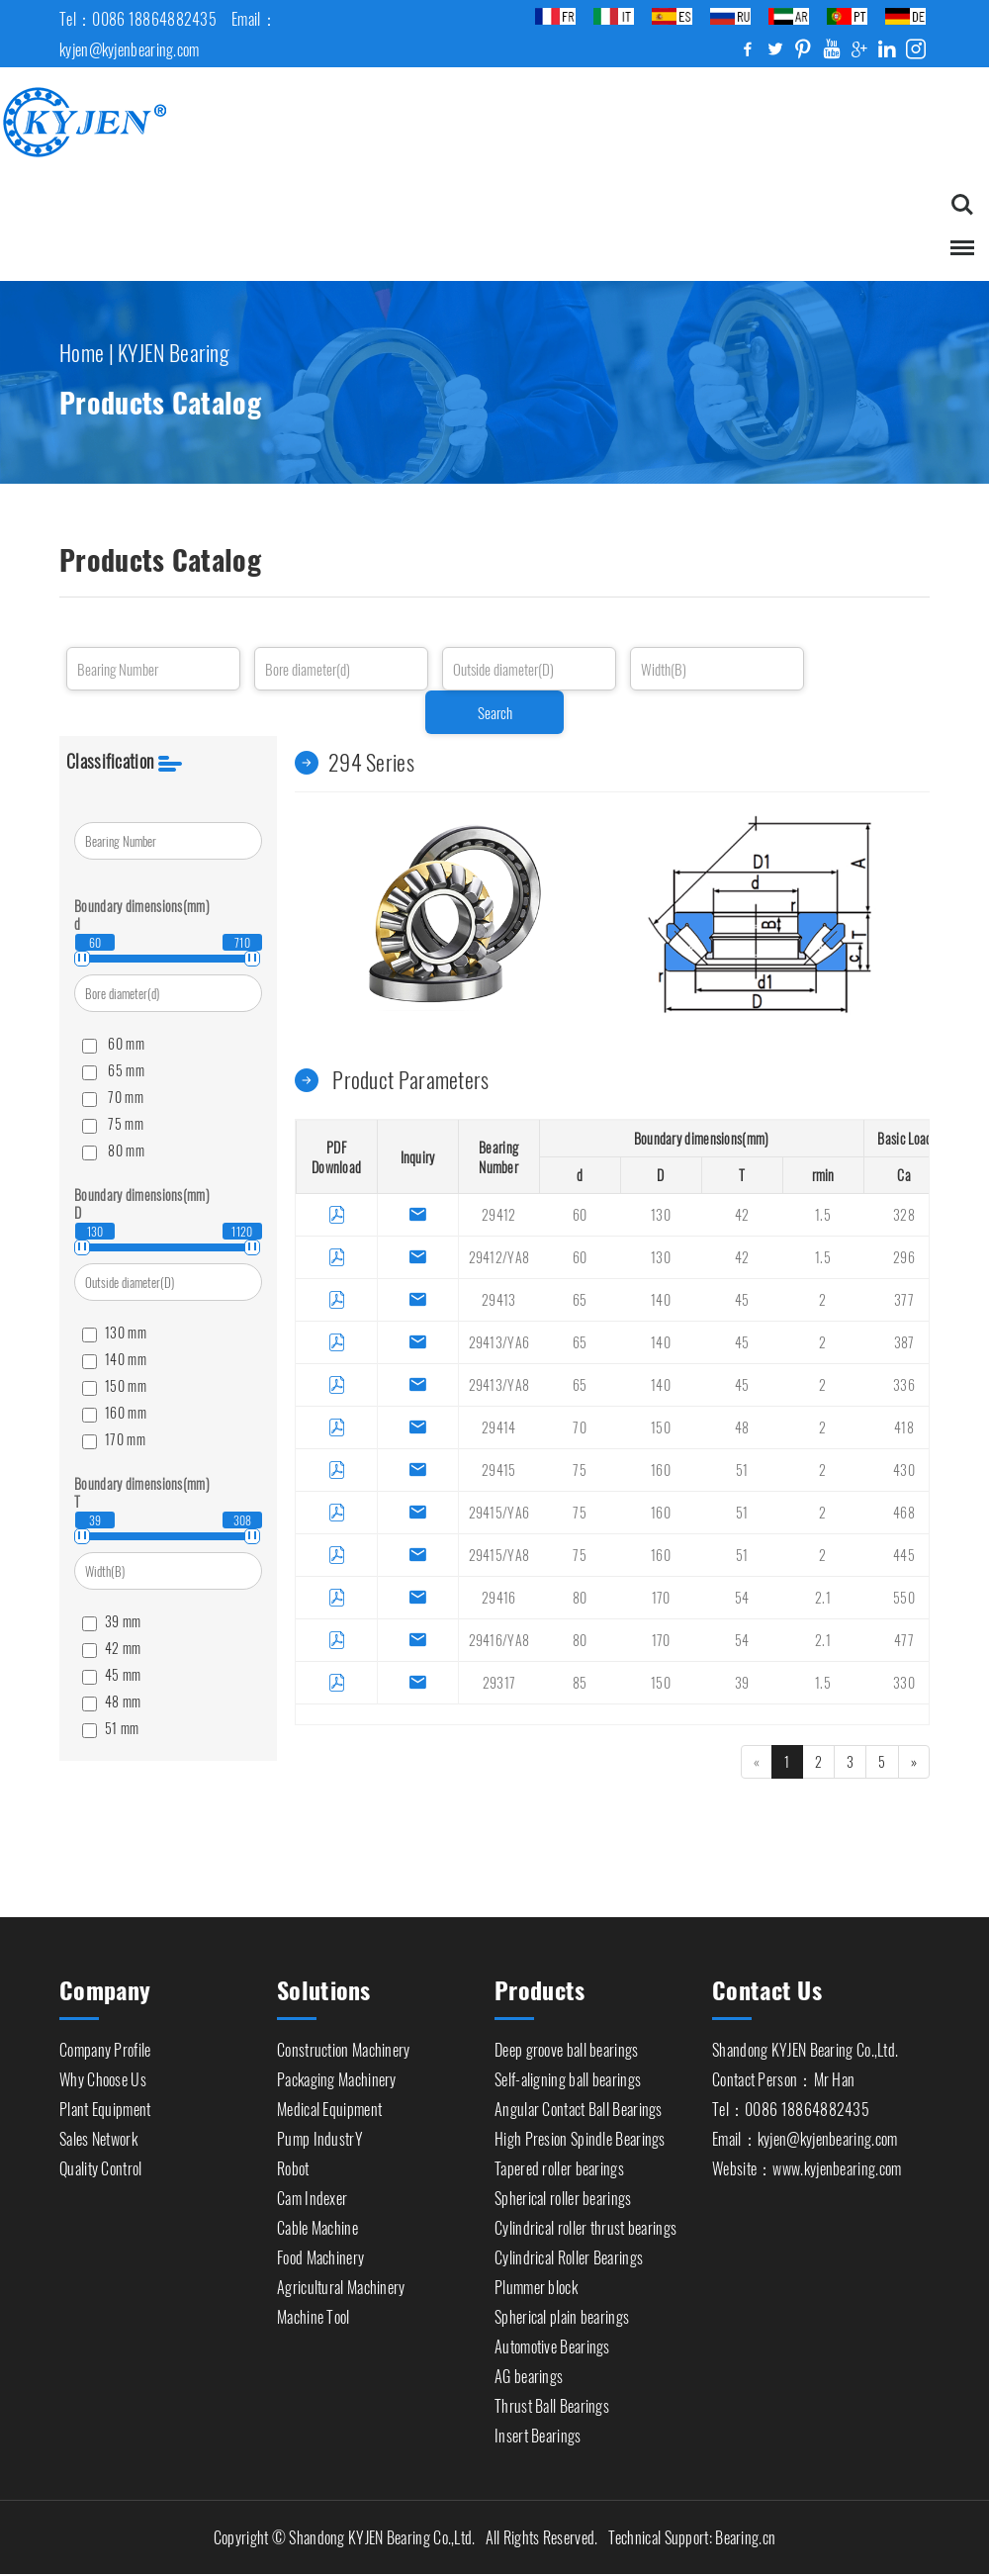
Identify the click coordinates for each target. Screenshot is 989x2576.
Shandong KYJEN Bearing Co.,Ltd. (805, 2045)
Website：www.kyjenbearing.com (806, 2163)
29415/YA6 (499, 1513)
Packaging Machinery (337, 2074)
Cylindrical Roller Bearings (568, 2252)
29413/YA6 (499, 1343)
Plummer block (536, 2282)
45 (742, 1300)
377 (904, 1300)
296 (904, 1257)
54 (742, 1598)
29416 (499, 1598)
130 (661, 1215)
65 (580, 1300)
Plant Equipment (105, 2104)
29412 (499, 1215)
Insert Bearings (538, 2430)
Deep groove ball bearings (566, 2045)
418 (904, 1428)
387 (904, 1343)
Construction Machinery (343, 2045)
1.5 (823, 1215)
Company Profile (105, 2045)
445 (904, 1555)
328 (904, 1215)
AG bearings (528, 2371)
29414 (499, 1428)
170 (661, 1598)
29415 (499, 1470)
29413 (499, 1300)
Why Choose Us (102, 2074)
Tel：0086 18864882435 (790, 2104)
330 (904, 1683)
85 (580, 1683)
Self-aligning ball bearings (567, 2074)
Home (81, 349)
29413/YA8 (499, 1385)
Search (495, 714)
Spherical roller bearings (563, 2193)
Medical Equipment (329, 2104)
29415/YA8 (499, 1555)
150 (661, 1428)
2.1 (823, 1598)
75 (579, 1470)
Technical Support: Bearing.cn (692, 2539)
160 (661, 1470)
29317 (499, 1683)
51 (742, 1470)
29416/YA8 (499, 1640)
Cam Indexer (312, 2193)
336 (904, 1385)
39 (742, 1683)
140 (661, 1300)
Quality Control (100, 2163)
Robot (293, 2163)
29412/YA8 (499, 1257)
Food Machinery (320, 2252)
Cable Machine (317, 2223)
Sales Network (98, 2134)
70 (579, 1428)
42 (742, 1215)
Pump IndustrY (320, 2134)
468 (904, 1513)
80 (580, 1598)
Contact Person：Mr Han (783, 2074)
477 (904, 1640)
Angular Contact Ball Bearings (578, 2104)
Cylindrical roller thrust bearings (585, 2223)
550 (904, 1598)
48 (742, 1428)
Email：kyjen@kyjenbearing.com (804, 2134)
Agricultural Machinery (341, 2282)
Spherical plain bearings (561, 2312)
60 (580, 1215)
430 (904, 1470)
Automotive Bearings (552, 2341)
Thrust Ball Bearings (551, 2401)
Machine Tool (313, 2312)
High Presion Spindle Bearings (580, 2134)
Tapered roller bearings (559, 2163)
